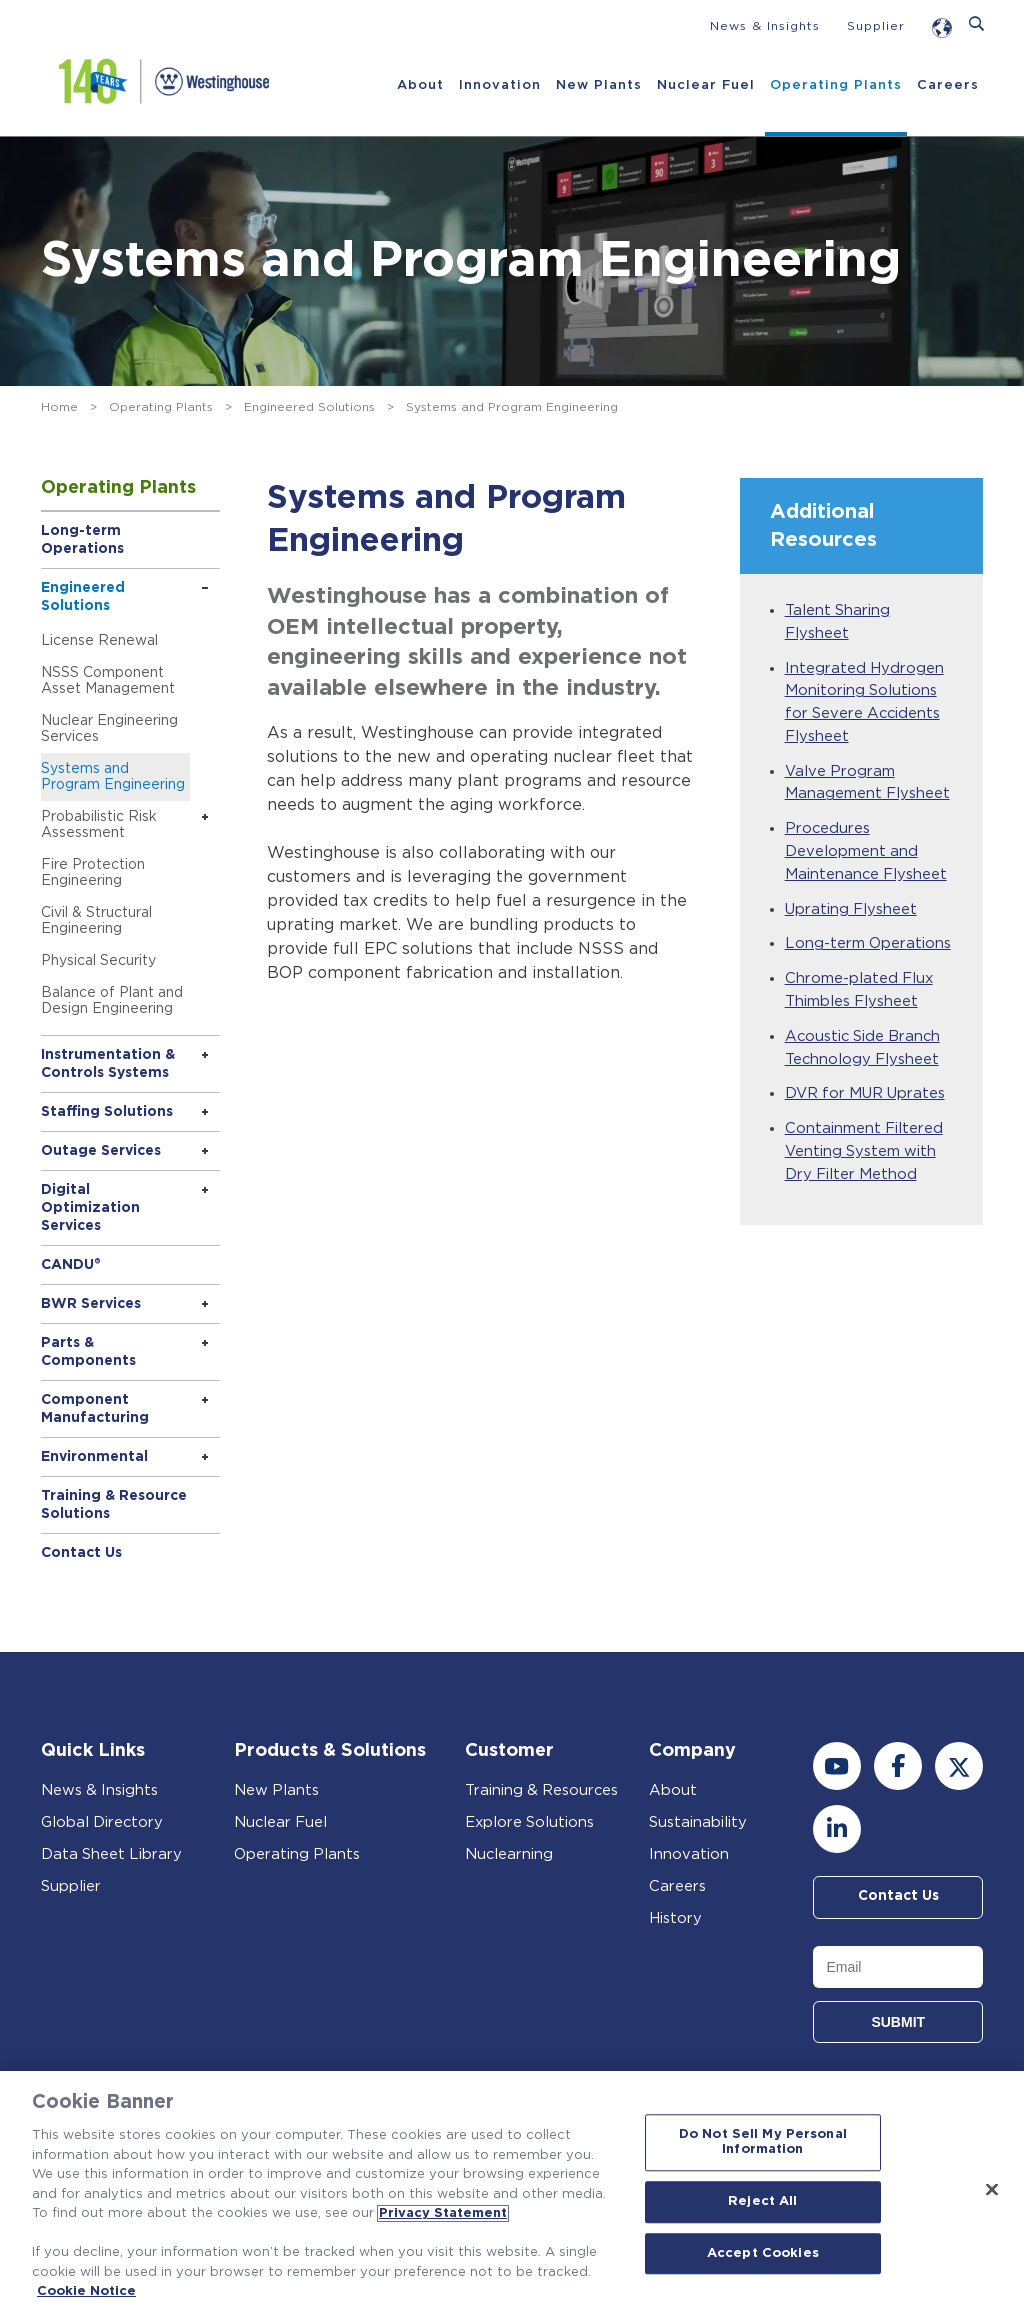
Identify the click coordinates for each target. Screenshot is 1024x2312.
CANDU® (71, 1265)
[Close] (992, 2189)
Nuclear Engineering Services (109, 729)
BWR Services (91, 1304)
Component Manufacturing (95, 1409)
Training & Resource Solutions (114, 1505)
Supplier (876, 26)
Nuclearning (509, 1854)
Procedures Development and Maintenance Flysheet (867, 857)
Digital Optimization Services (90, 1208)
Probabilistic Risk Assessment (99, 825)
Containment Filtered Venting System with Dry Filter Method (864, 1163)
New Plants (598, 85)
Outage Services (101, 1151)
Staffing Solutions (107, 1112)
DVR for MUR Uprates (867, 1104)
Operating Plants (835, 85)
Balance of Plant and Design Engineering (112, 1001)
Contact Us (81, 1553)
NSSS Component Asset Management (108, 681)
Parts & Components (88, 1352)
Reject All (762, 2201)
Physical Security (98, 961)
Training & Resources (543, 1790)
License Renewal (99, 641)
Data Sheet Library (112, 1854)
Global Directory (103, 1822)
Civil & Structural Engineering (96, 921)
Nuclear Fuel (705, 85)
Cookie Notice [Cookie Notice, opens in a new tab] (86, 2291)
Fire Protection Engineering (93, 873)
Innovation (499, 85)
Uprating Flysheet (852, 915)
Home (59, 407)
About (419, 85)
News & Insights (765, 26)
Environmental (94, 1457)
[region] (512, 2191)
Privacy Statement (443, 2213)
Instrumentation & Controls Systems (108, 1064)
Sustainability (698, 1822)
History (675, 1918)
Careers (947, 85)
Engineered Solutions (309, 407)
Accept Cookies (763, 2253)
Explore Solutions (530, 1822)
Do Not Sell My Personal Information (763, 2142)
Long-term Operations (82, 540)
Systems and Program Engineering (113, 777)
